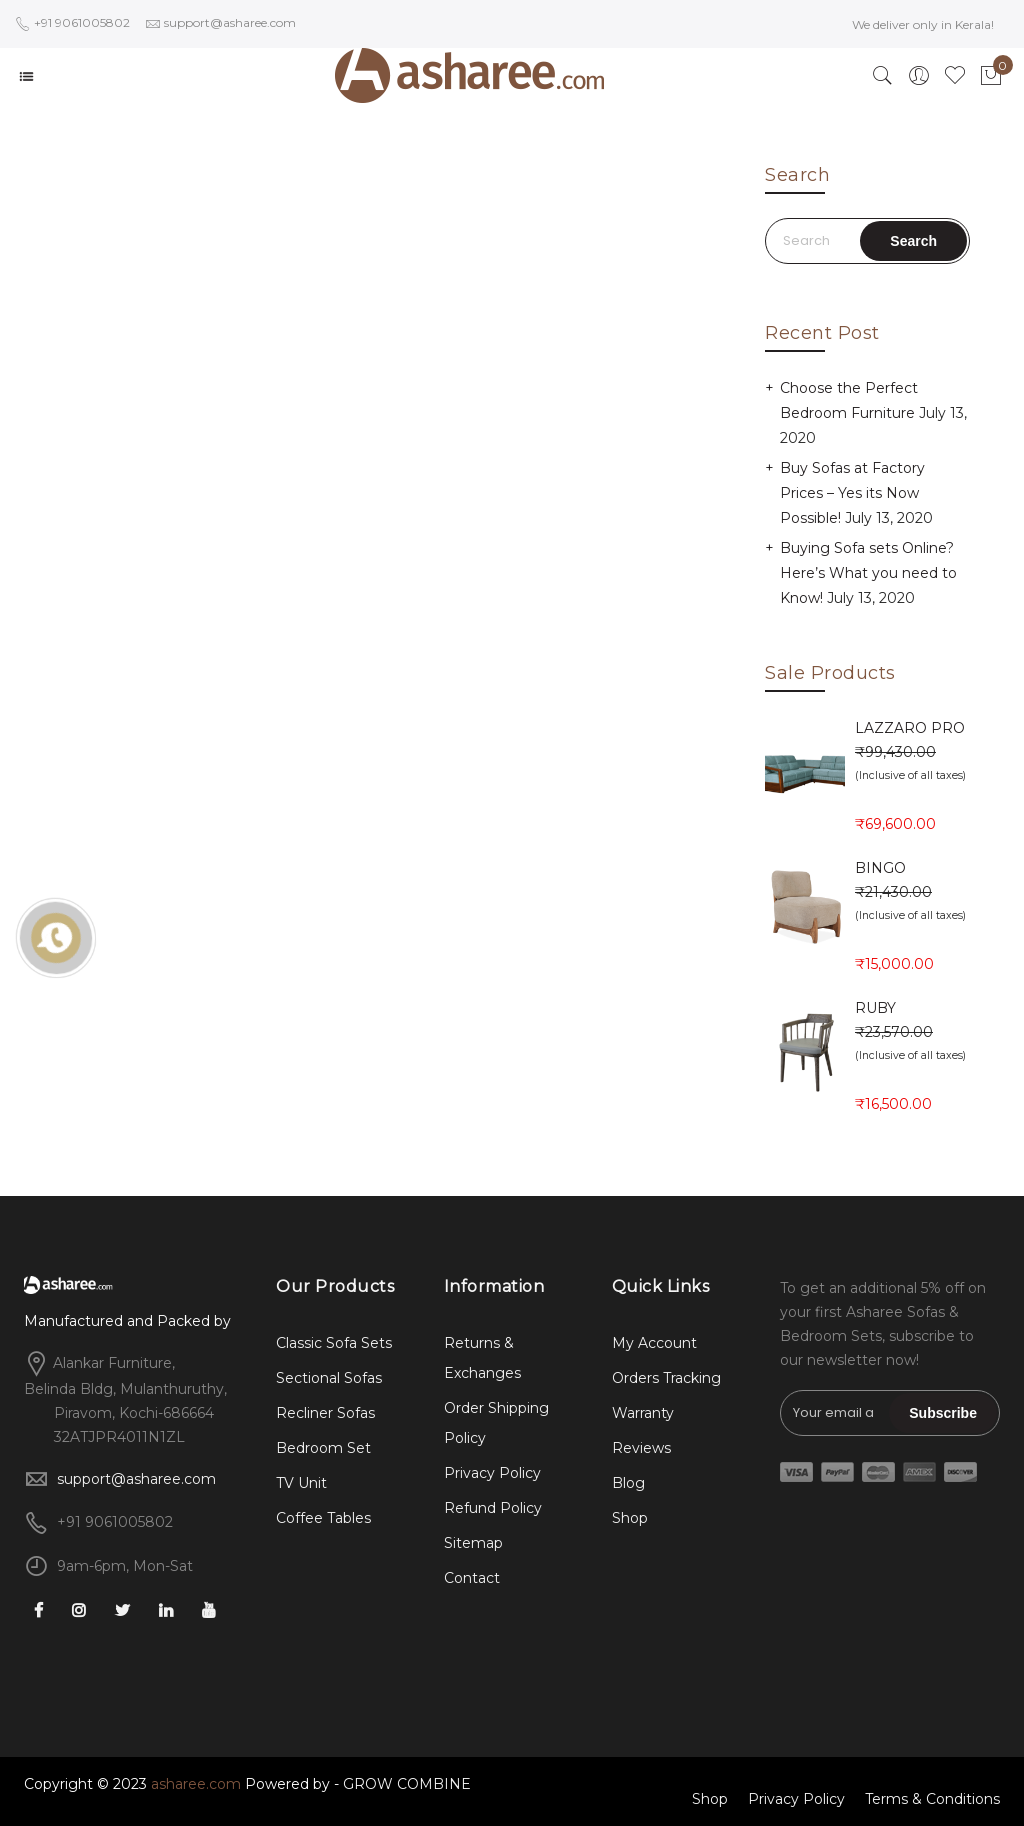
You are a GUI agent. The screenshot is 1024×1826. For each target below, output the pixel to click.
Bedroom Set (323, 1448)
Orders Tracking (666, 1378)
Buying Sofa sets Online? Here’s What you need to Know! (868, 573)
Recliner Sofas (325, 1413)
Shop (630, 1518)
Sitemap (473, 1543)
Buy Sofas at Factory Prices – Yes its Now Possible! (852, 493)
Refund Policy (493, 1508)
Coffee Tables (323, 1518)
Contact (472, 1578)
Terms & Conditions (932, 1799)
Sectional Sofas (329, 1378)
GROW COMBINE (407, 1784)
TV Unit (301, 1483)
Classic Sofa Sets (334, 1343)
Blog (628, 1483)
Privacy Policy (492, 1473)
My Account (654, 1343)
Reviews (641, 1448)
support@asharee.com (136, 1479)
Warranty (643, 1413)
